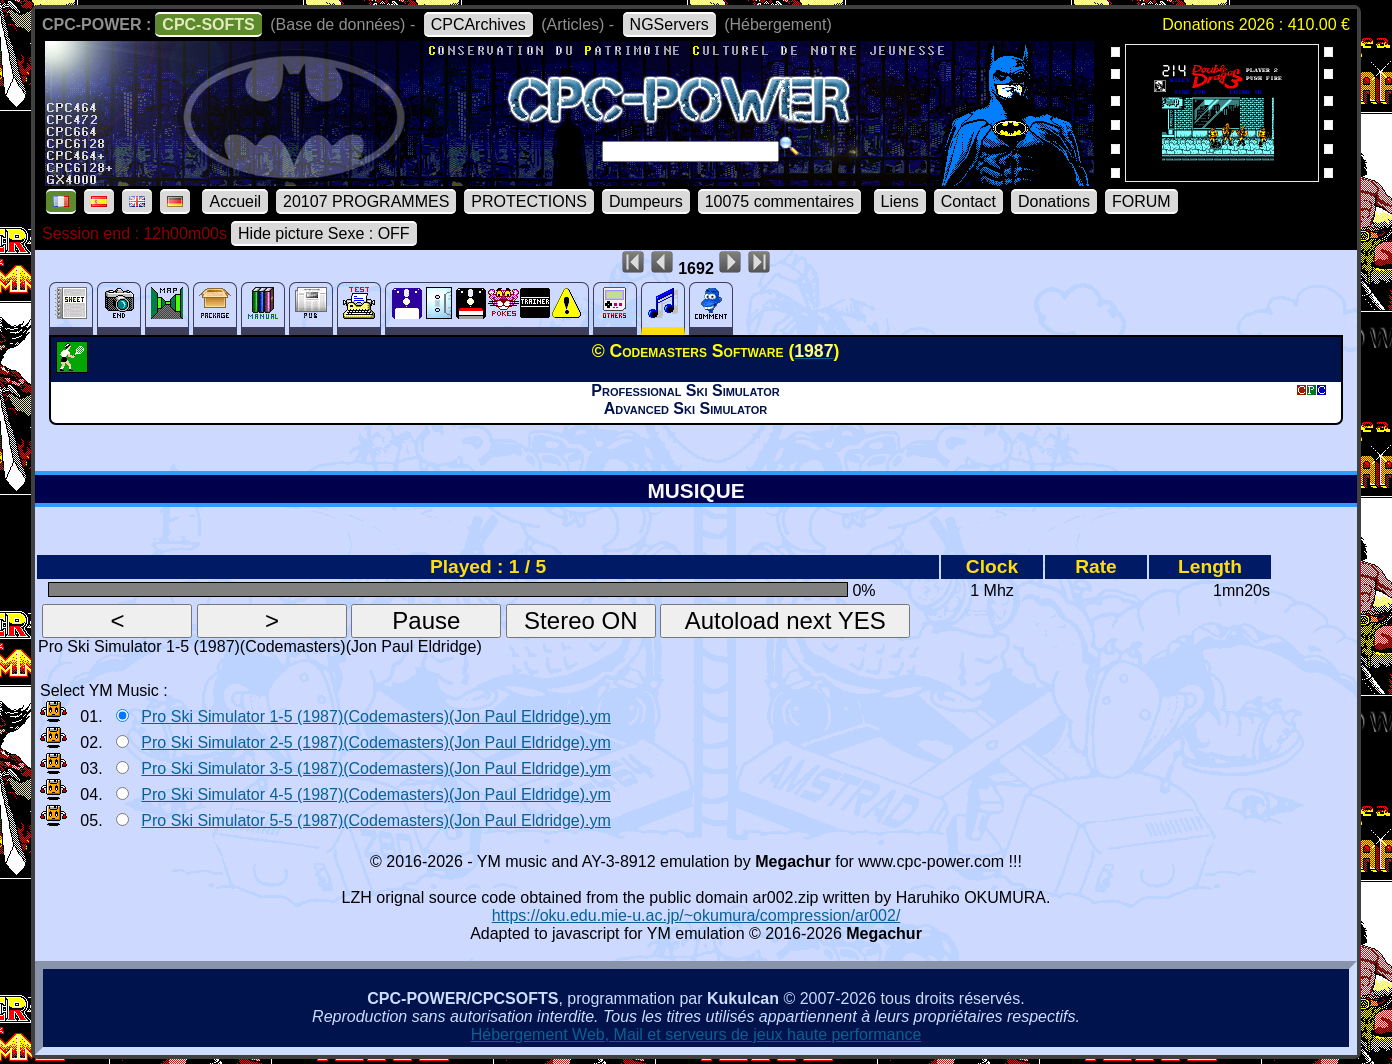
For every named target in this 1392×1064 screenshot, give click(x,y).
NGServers (669, 24)
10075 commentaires (779, 201)
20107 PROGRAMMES (366, 201)
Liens (900, 201)
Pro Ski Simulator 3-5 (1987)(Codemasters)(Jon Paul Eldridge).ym (376, 768)
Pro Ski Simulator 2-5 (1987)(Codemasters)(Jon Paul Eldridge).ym (376, 742)
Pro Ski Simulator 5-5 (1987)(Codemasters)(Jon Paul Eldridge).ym (376, 820)
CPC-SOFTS (208, 24)
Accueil (235, 201)
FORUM (1141, 201)
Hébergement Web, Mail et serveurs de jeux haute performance (696, 1034)
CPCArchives (478, 24)
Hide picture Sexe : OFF (324, 233)
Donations (1054, 201)
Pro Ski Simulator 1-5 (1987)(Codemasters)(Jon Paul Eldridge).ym (376, 716)
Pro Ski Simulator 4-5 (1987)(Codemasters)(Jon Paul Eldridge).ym (376, 794)
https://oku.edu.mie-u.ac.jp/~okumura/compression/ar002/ (696, 915)
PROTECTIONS (529, 201)
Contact (968, 201)
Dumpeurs (646, 201)
